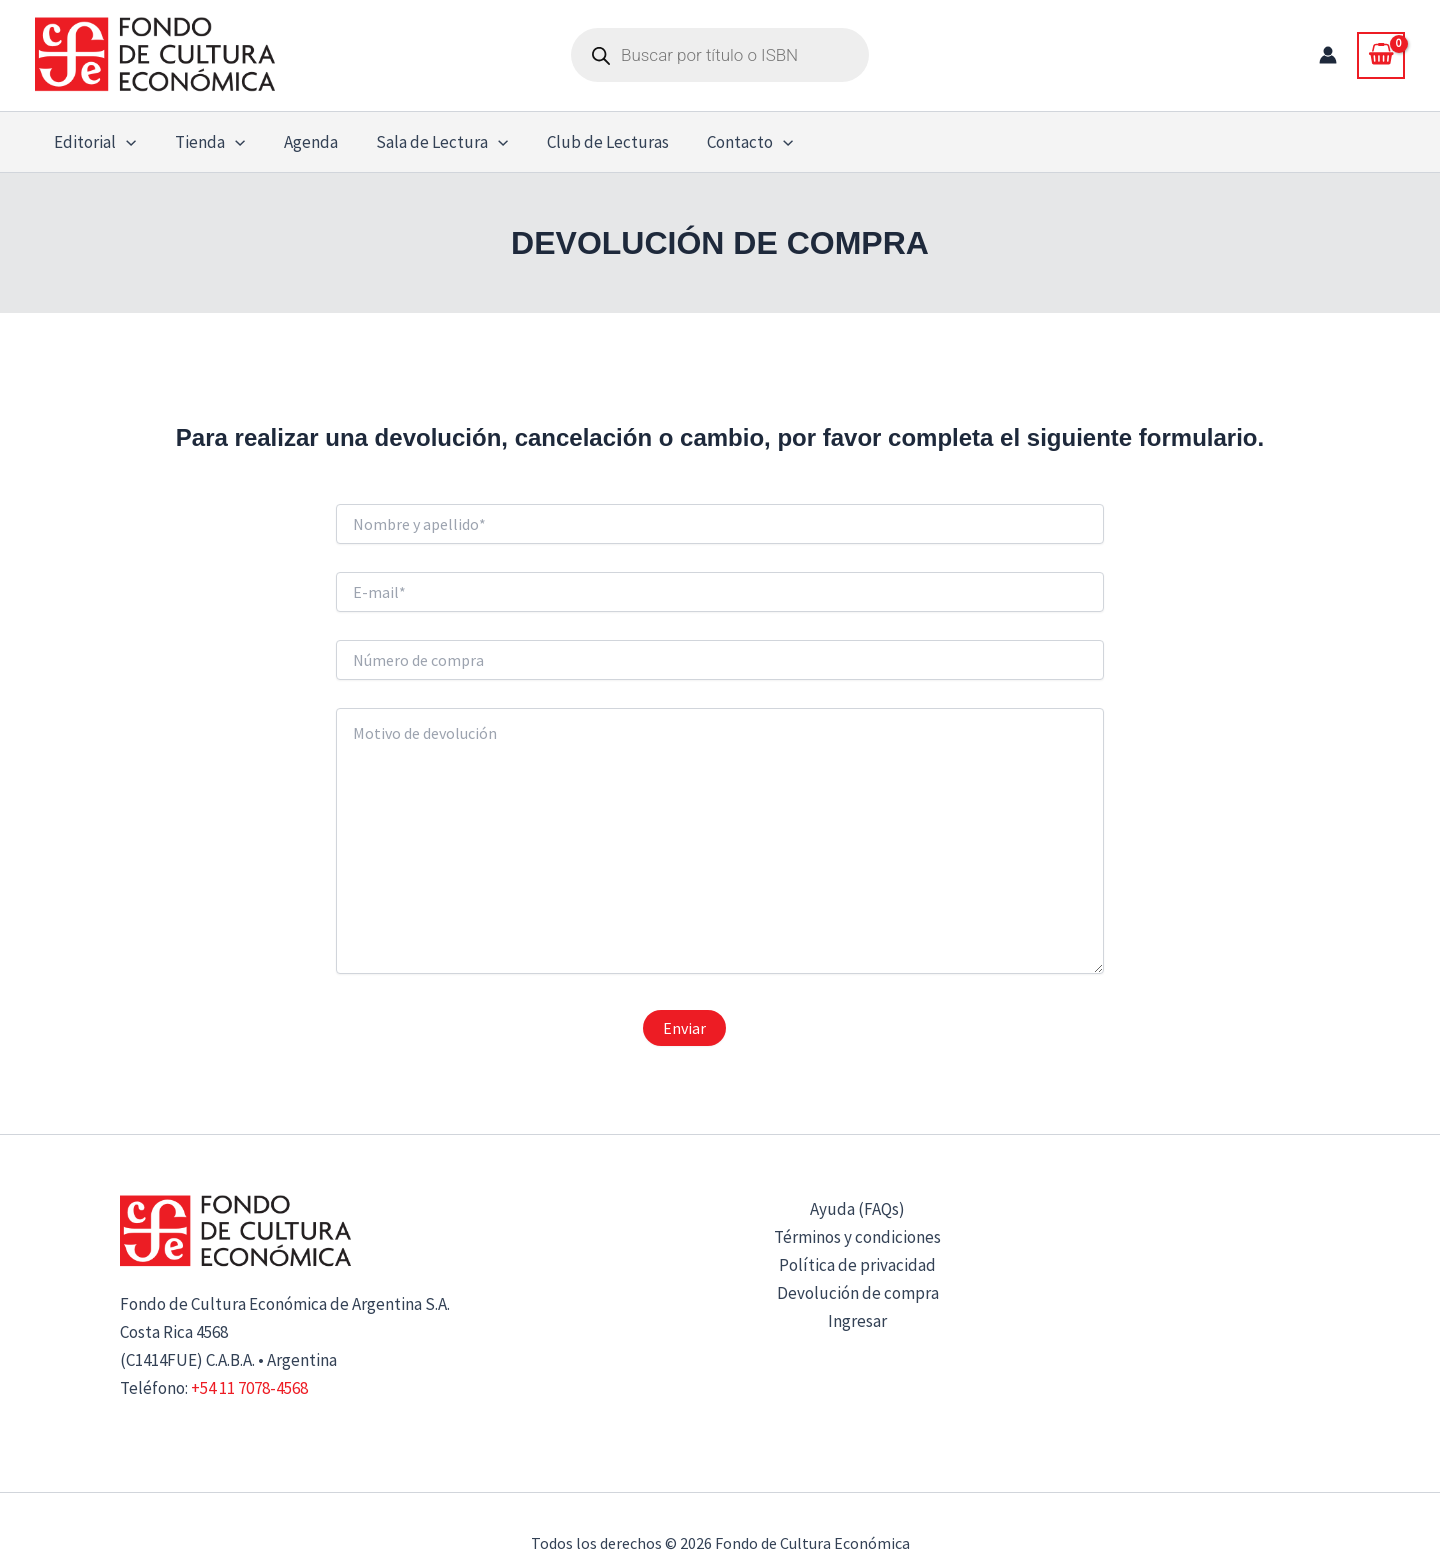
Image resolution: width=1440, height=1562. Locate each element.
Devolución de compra (858, 1293)
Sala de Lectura (426, 142)
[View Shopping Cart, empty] (1381, 55)
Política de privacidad (857, 1265)
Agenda (299, 142)
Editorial (93, 142)
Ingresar (857, 1321)
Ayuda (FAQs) (857, 1209)
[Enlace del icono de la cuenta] (1328, 55)
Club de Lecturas (588, 142)
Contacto (726, 142)
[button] (124, 142)
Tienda (203, 142)
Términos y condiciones (857, 1237)
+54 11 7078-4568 (249, 1388)
